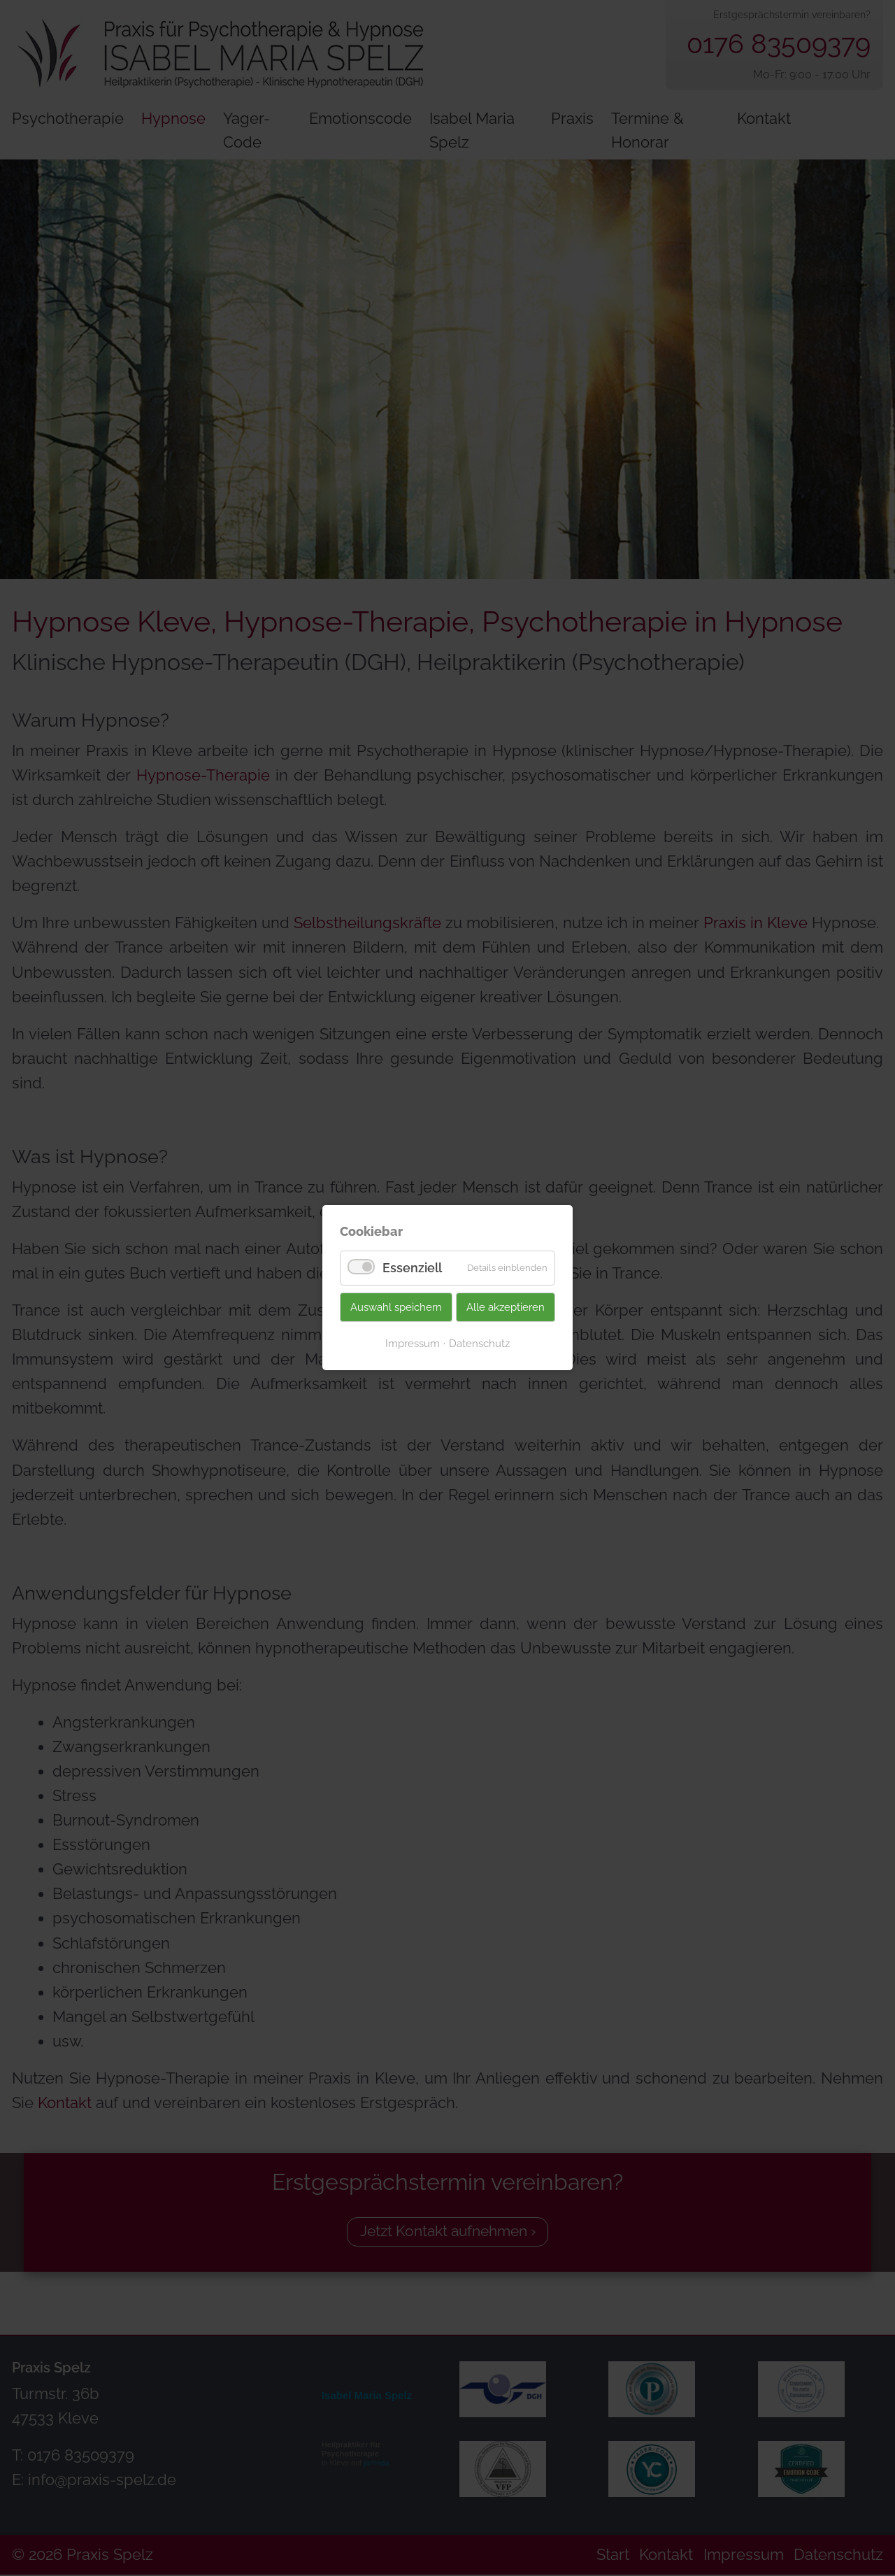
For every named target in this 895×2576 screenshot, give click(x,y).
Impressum (412, 1343)
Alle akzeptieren (505, 1307)
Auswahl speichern (396, 1307)
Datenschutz (479, 1343)
